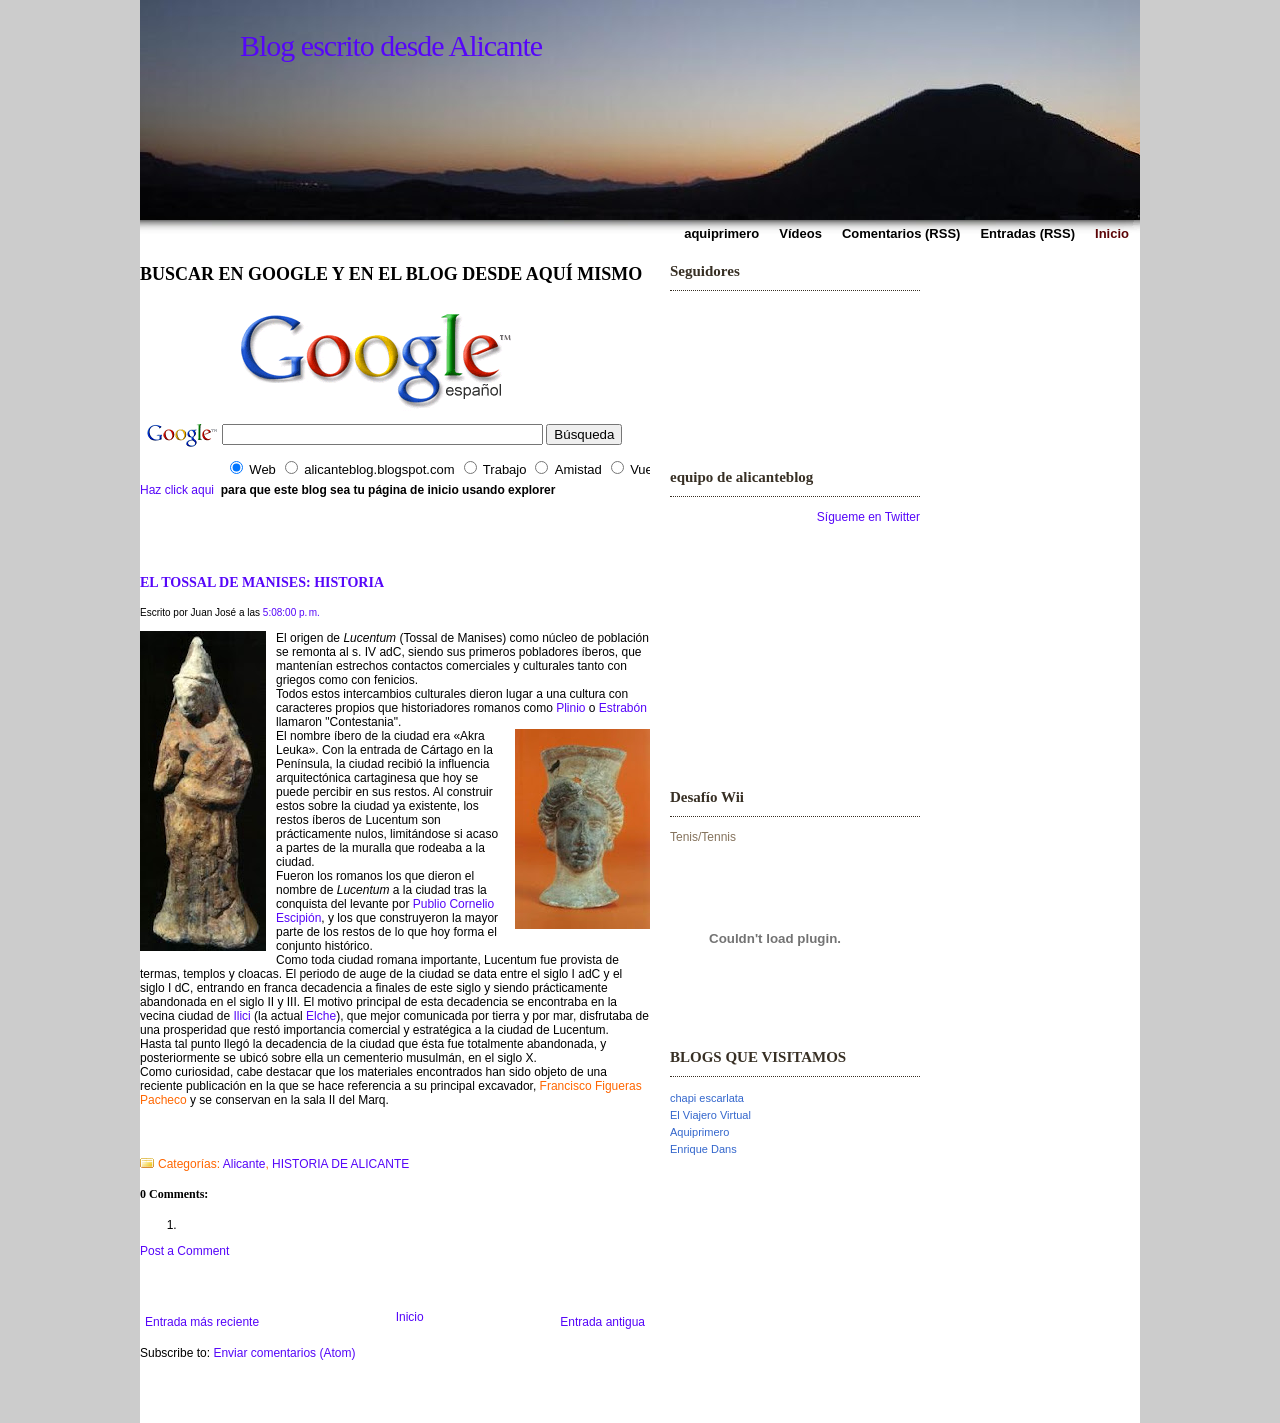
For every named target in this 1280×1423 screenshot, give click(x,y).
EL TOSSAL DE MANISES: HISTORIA (262, 582)
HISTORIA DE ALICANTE (340, 1164)
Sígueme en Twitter (868, 517)
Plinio (570, 708)
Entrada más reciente (202, 1322)
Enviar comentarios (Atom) (284, 1353)
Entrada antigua (602, 1322)
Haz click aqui (177, 490)
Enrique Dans (703, 1149)
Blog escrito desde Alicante (391, 45)
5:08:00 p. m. (291, 612)
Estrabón (623, 708)
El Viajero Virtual (710, 1115)
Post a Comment (184, 1251)
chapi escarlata (707, 1098)
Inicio (410, 1317)
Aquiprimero (699, 1132)
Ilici (241, 1016)
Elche (321, 1016)
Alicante (244, 1164)
